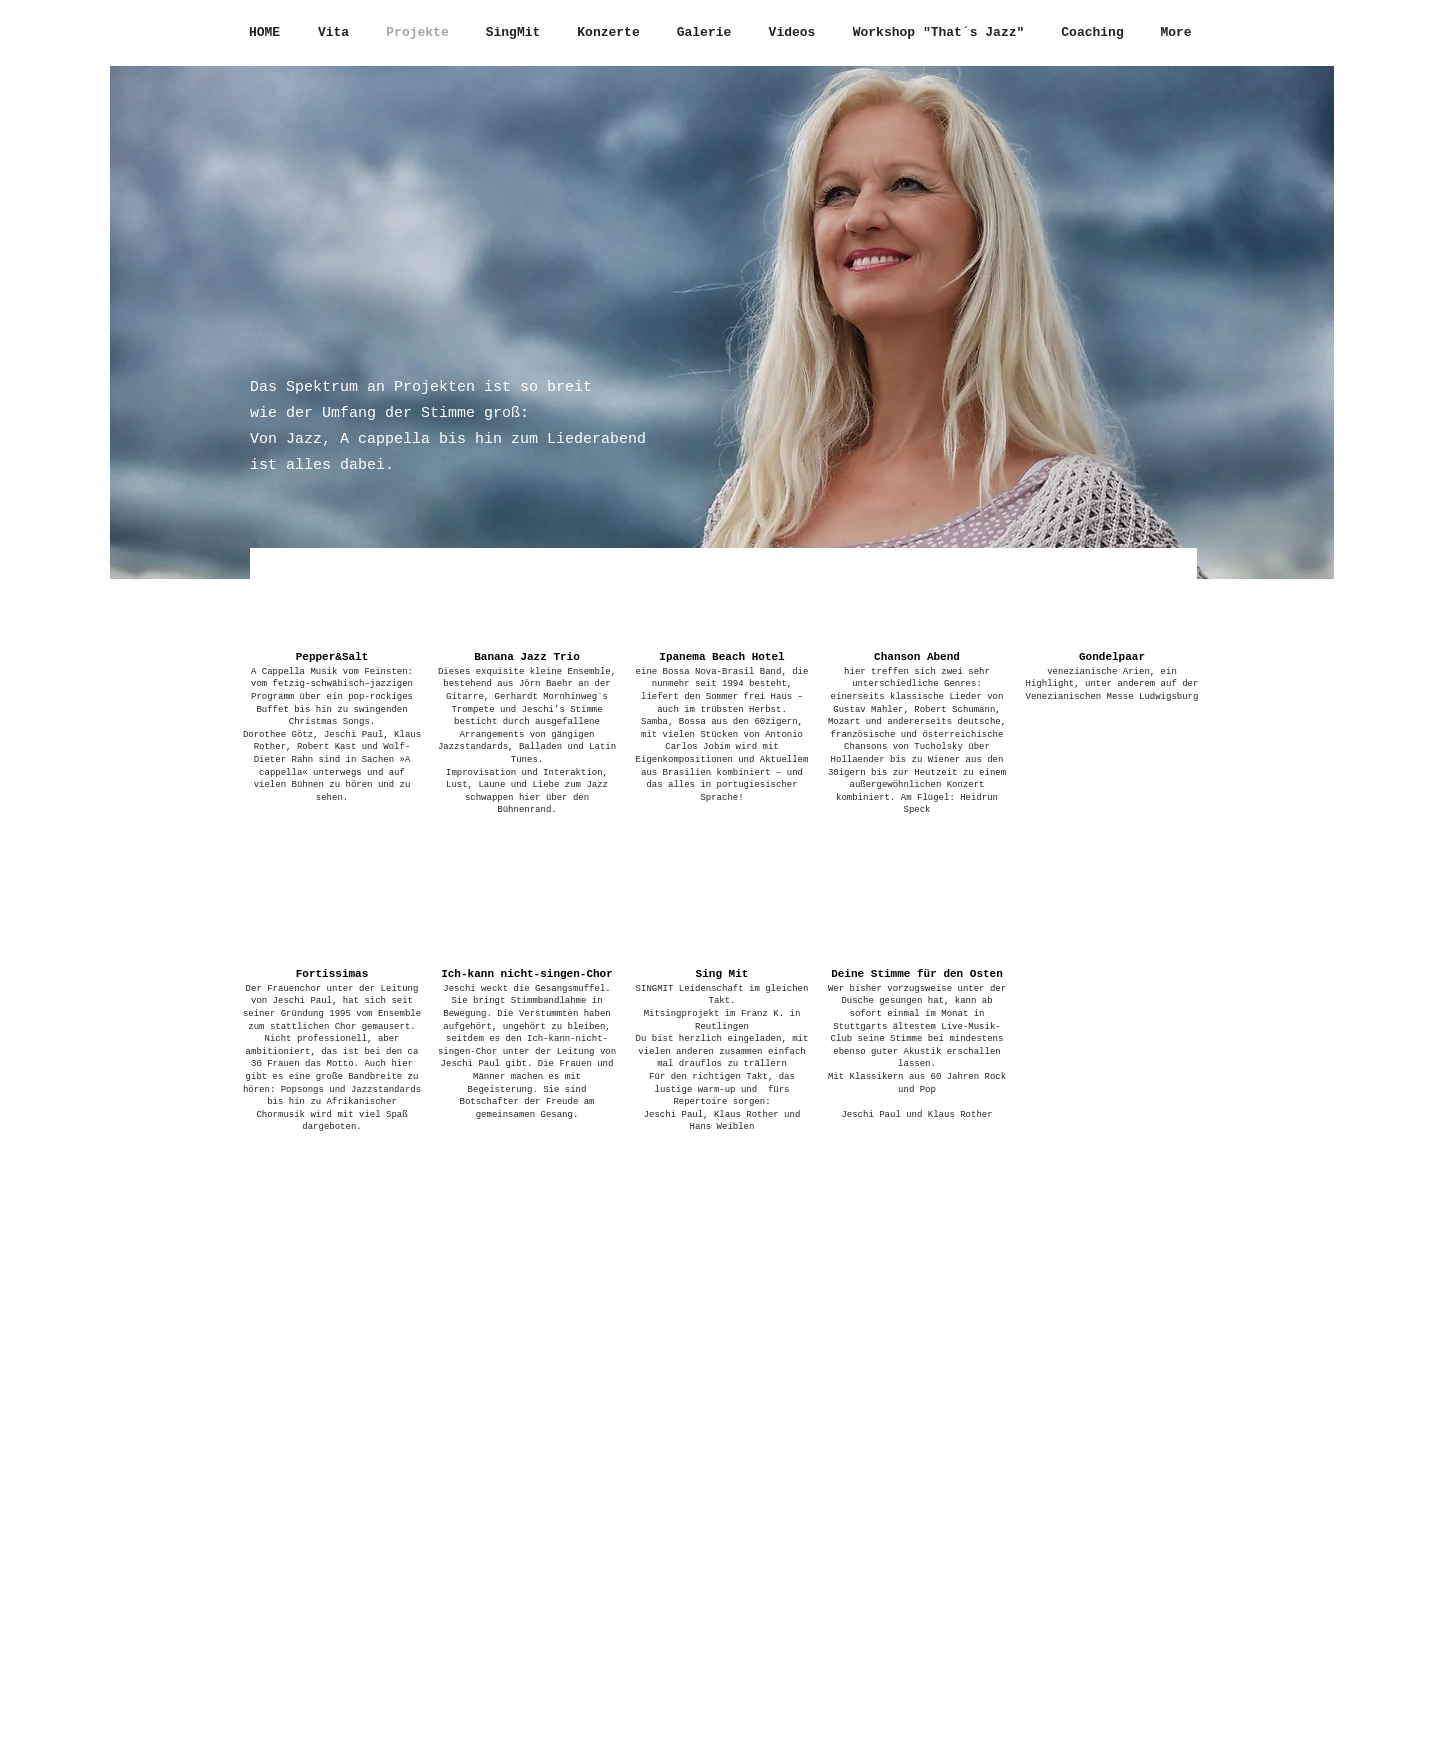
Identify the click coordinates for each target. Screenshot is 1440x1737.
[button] (332, 699)
